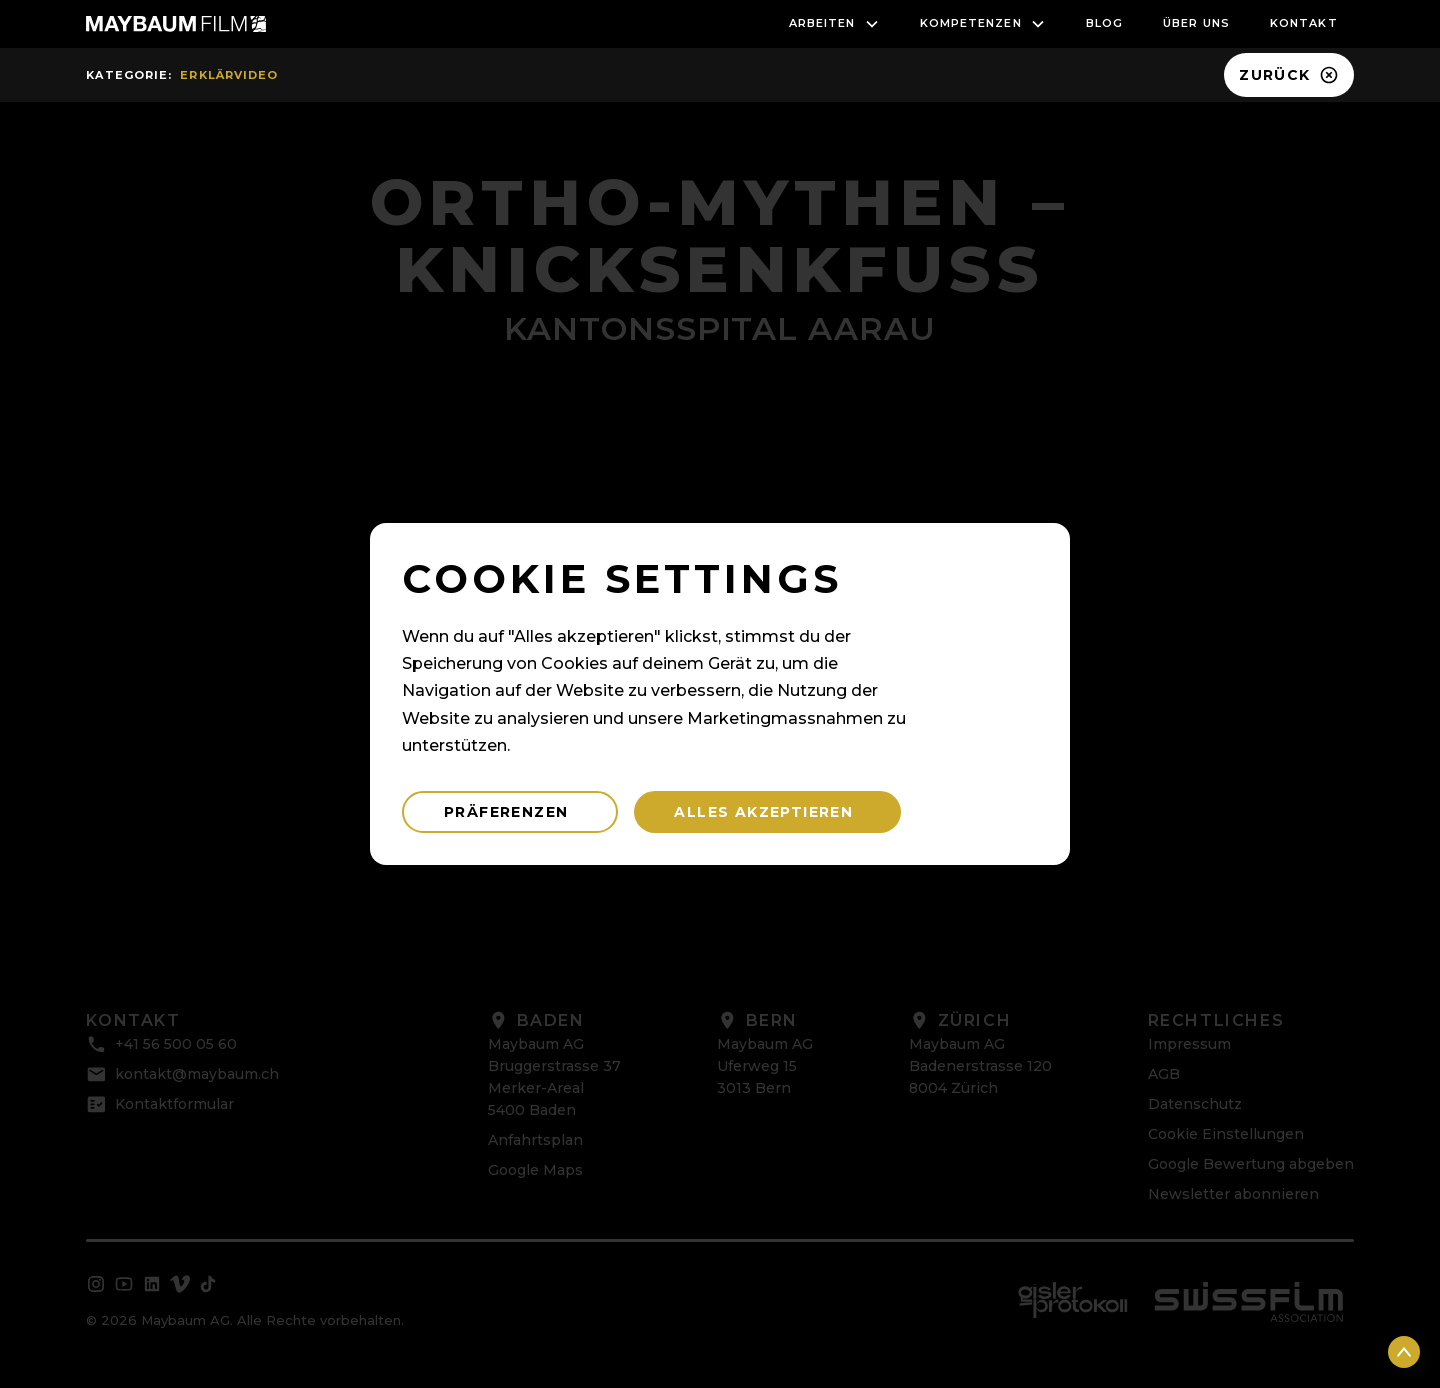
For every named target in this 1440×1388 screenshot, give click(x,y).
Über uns (1196, 23)
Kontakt (1304, 23)
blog (1104, 23)
